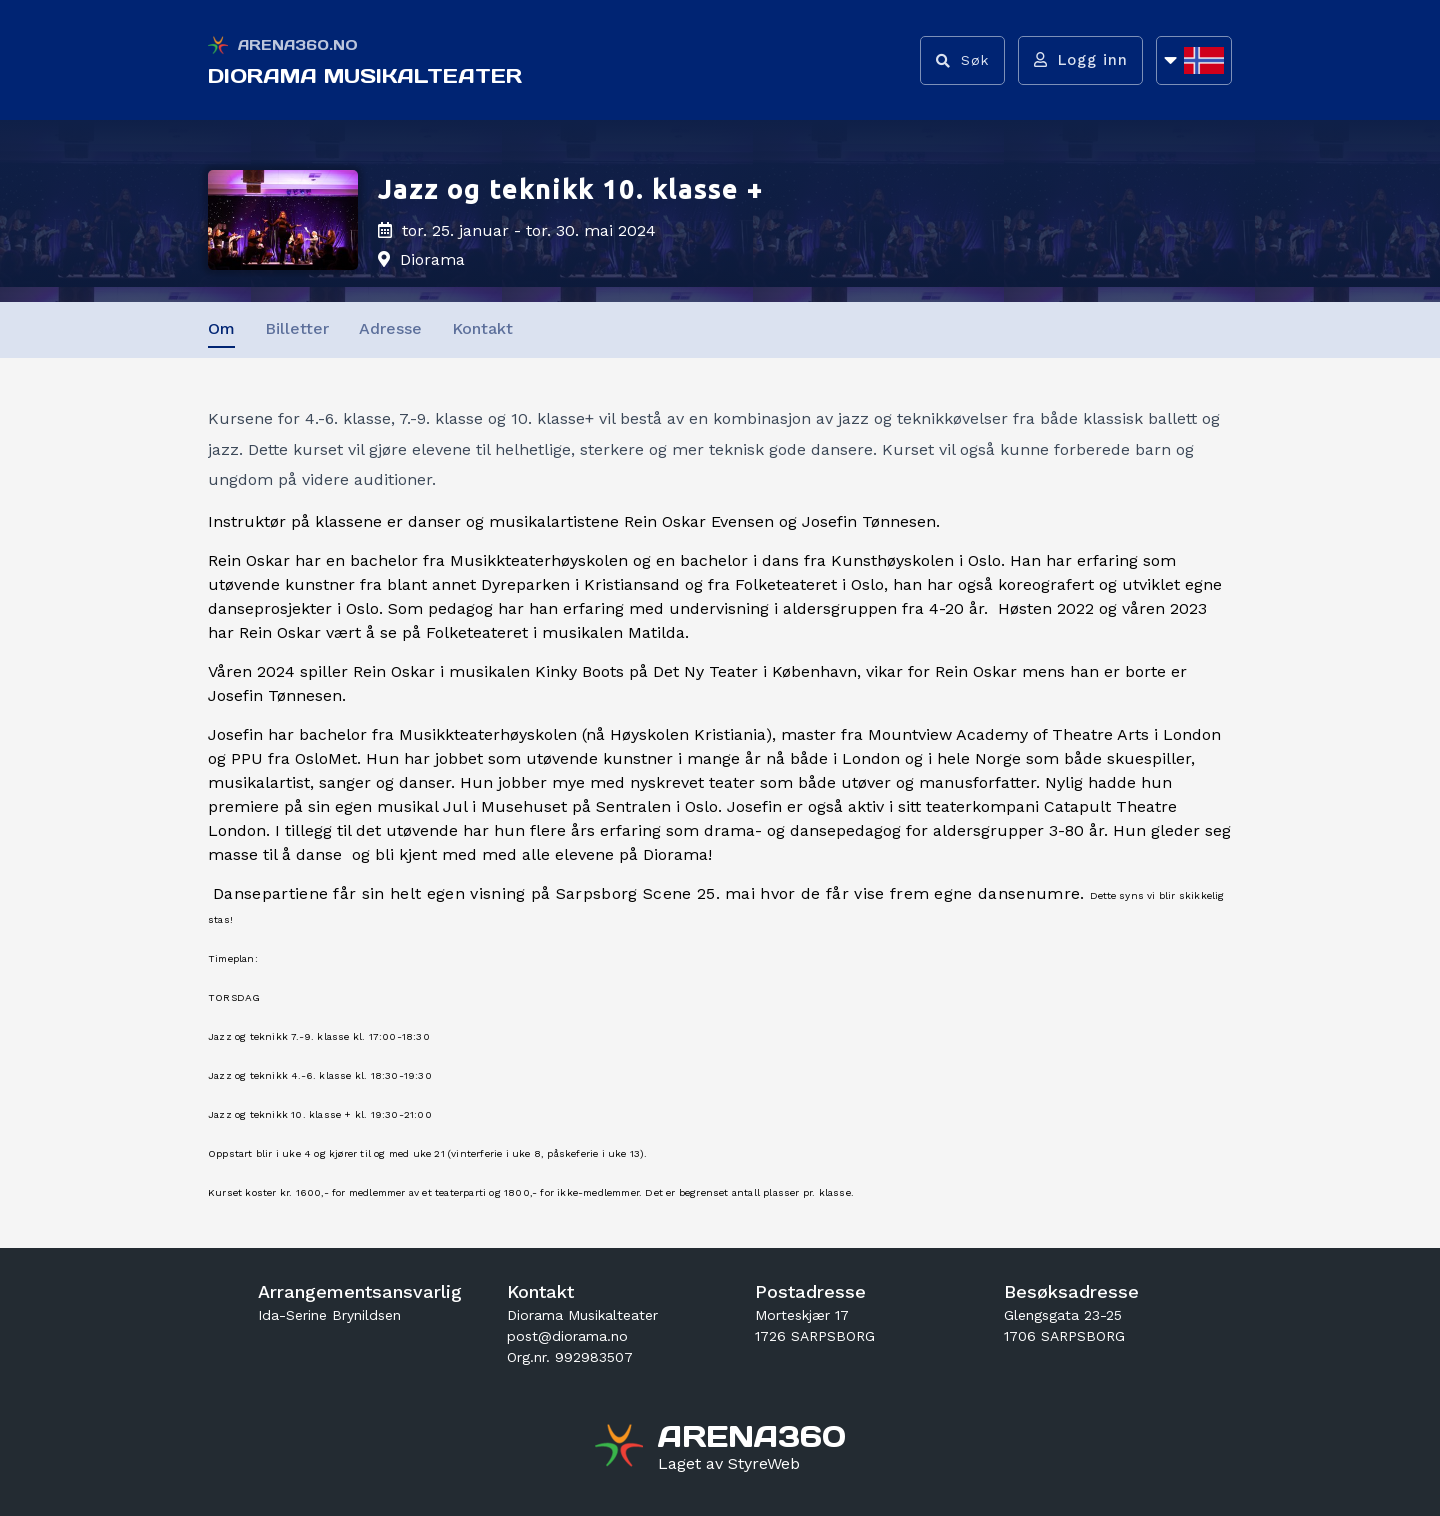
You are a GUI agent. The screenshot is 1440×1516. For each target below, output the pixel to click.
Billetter (297, 328)
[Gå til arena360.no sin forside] (621, 1448)
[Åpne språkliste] (1194, 60)
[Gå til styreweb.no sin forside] (729, 1464)
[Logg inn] (1078, 60)
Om (221, 328)
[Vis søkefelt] (958, 60)
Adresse (390, 328)
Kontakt (482, 328)
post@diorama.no (567, 1336)
